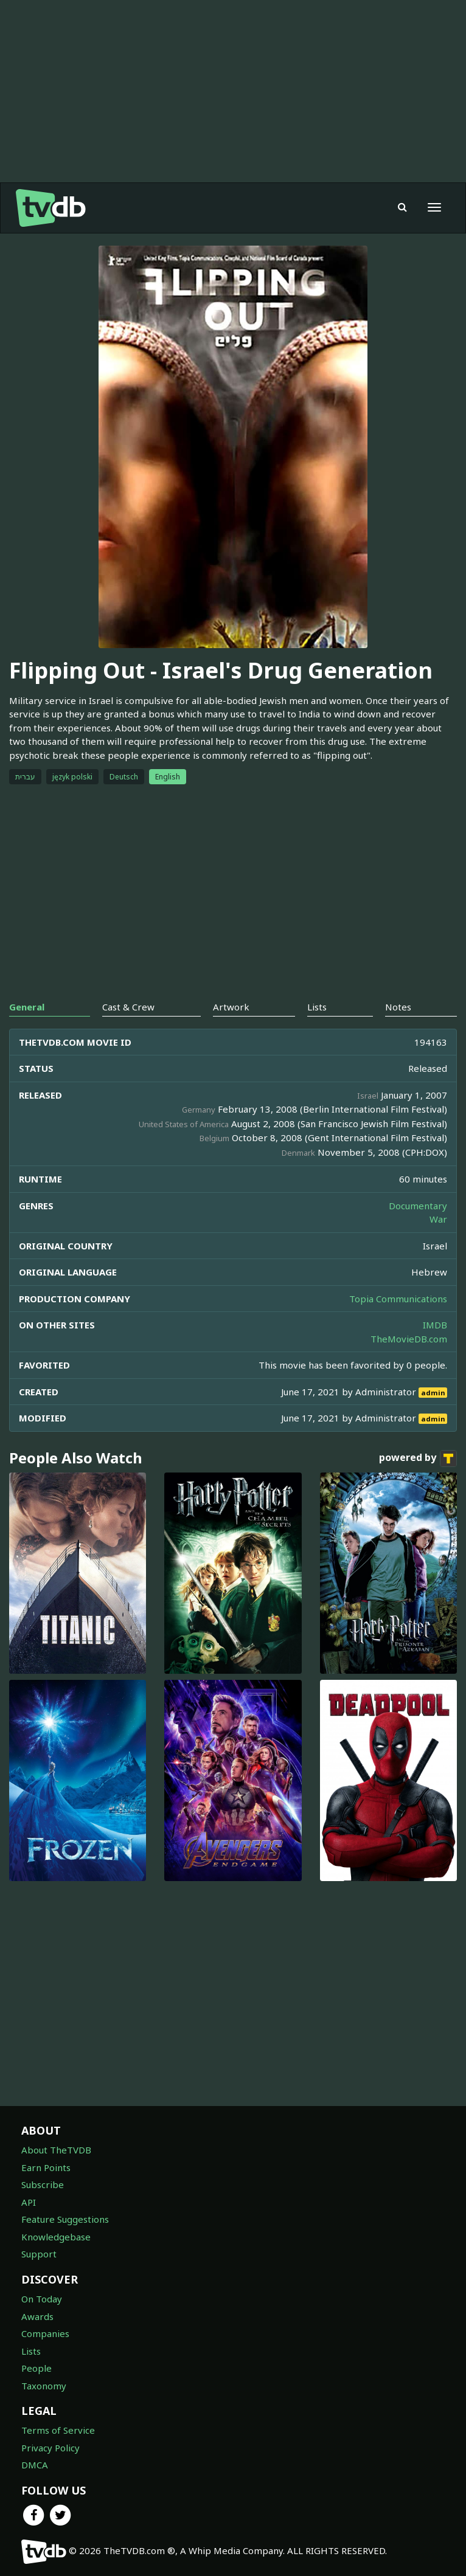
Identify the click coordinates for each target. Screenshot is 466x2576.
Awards (37, 2316)
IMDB (435, 1325)
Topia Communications (398, 1299)
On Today (41, 2299)
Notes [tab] (398, 1007)
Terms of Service (58, 2430)
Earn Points (46, 2167)
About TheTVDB (56, 2150)
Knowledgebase (56, 2237)
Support (39, 2254)
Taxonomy (43, 2386)
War (438, 1219)
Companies (45, 2333)
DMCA (34, 2465)
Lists (31, 2351)
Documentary (418, 1206)
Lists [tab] (317, 1007)
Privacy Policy (50, 2448)
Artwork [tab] (231, 1007)
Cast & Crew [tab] (128, 1007)
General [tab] (26, 1007)
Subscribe (42, 2184)
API (28, 2202)
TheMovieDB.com (408, 1339)
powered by (418, 1458)
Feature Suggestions (65, 2219)
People (36, 2368)
